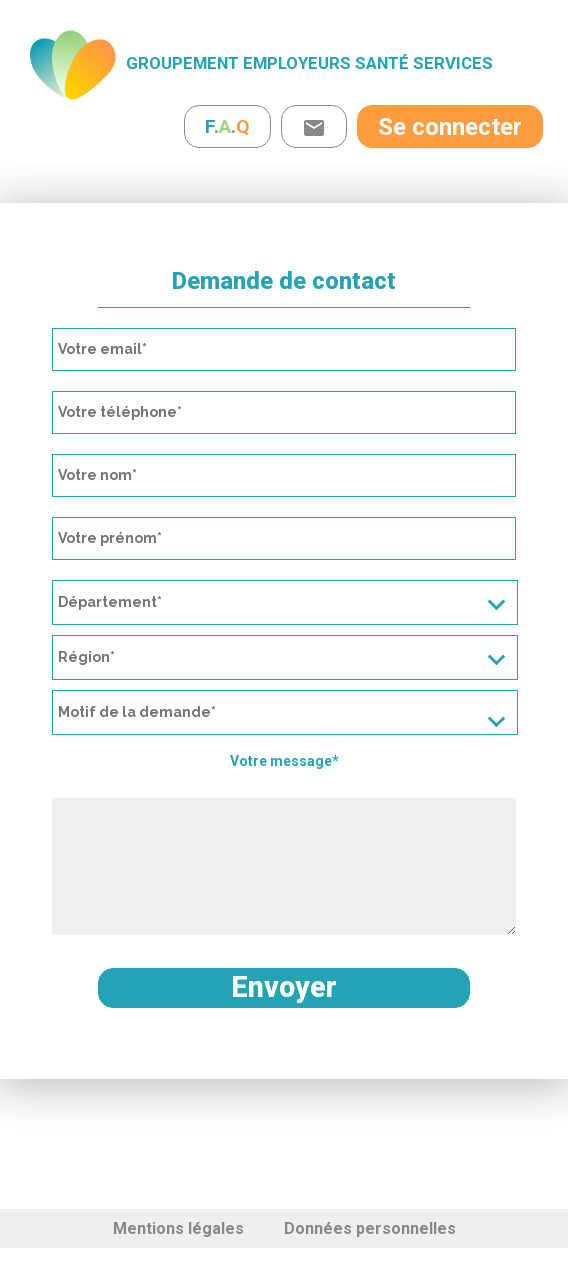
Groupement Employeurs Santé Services (309, 63)
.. (227, 126)
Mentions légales (178, 1228)
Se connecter (450, 127)
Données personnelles (370, 1228)
